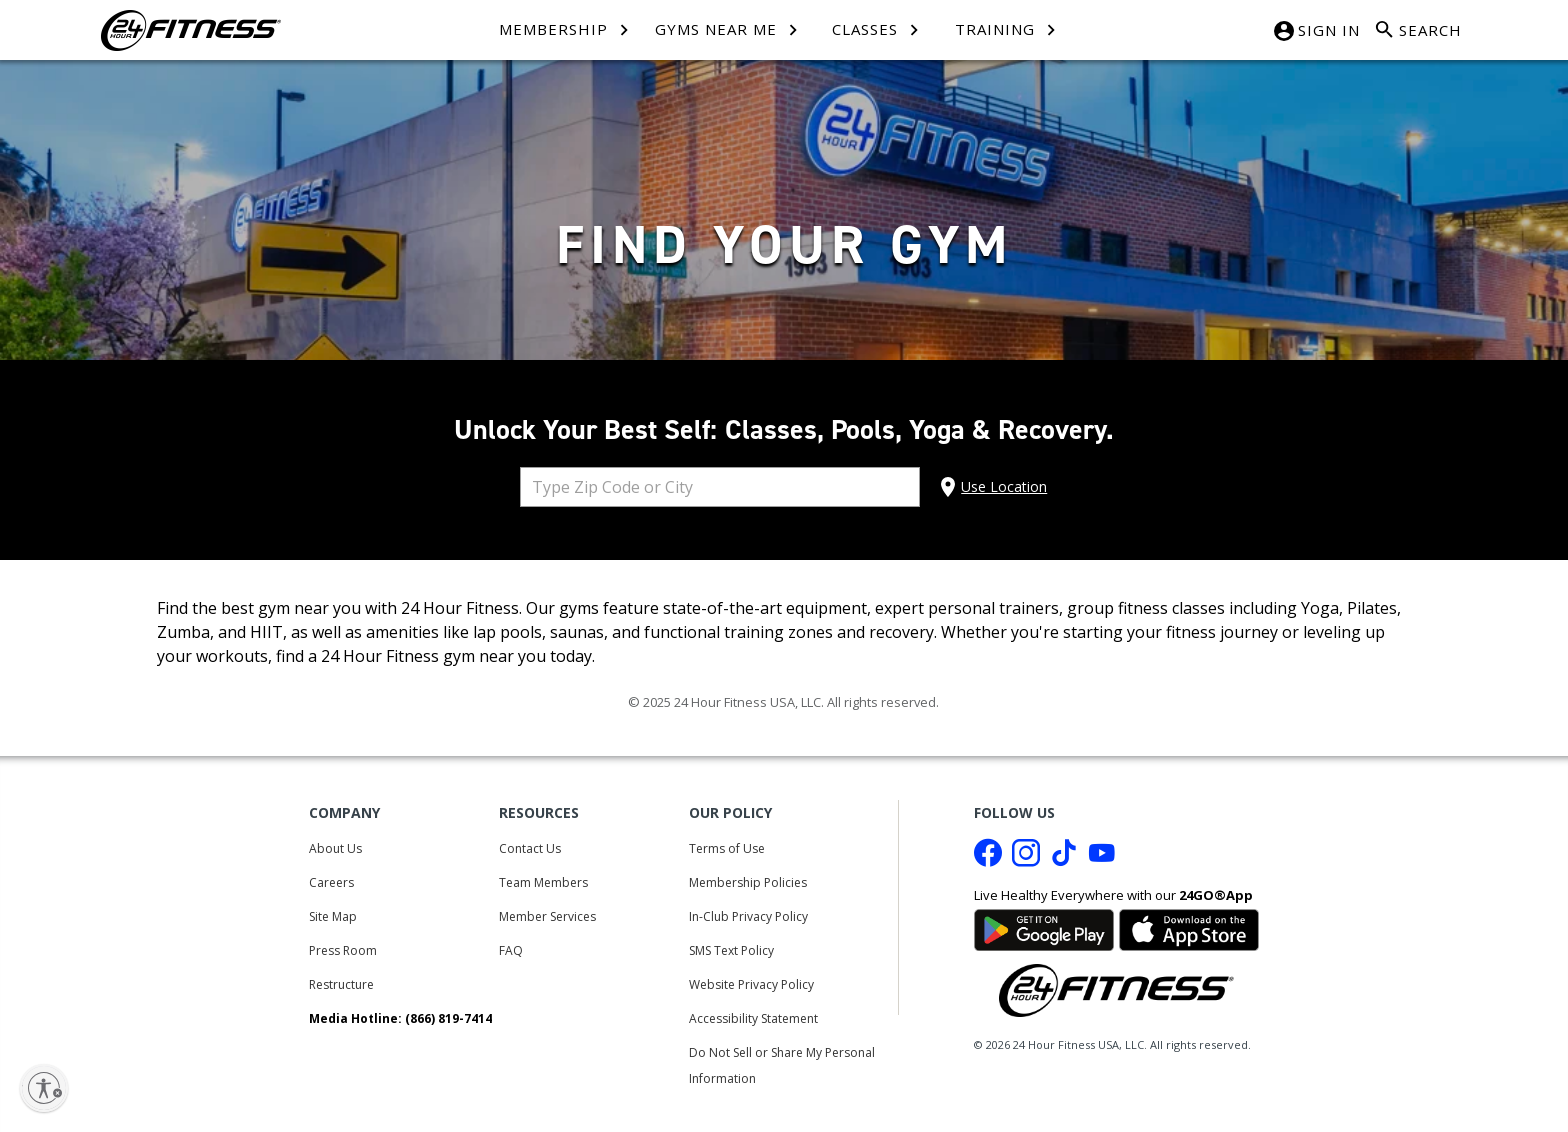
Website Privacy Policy (751, 984)
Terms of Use (727, 848)
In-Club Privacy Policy (748, 916)
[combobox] (720, 487)
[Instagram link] (1026, 858)
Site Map (333, 916)
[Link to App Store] (1189, 928)
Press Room (343, 950)
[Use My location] (991, 487)
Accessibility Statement (753, 1018)
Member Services (547, 916)
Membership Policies (748, 882)
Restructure (341, 984)
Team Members (543, 882)
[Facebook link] (988, 858)
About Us (335, 848)
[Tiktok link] (1064, 858)
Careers (331, 882)
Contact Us (530, 848)
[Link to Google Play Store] (1044, 928)
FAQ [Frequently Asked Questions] (511, 950)
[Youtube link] (1102, 858)
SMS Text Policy (731, 950)
